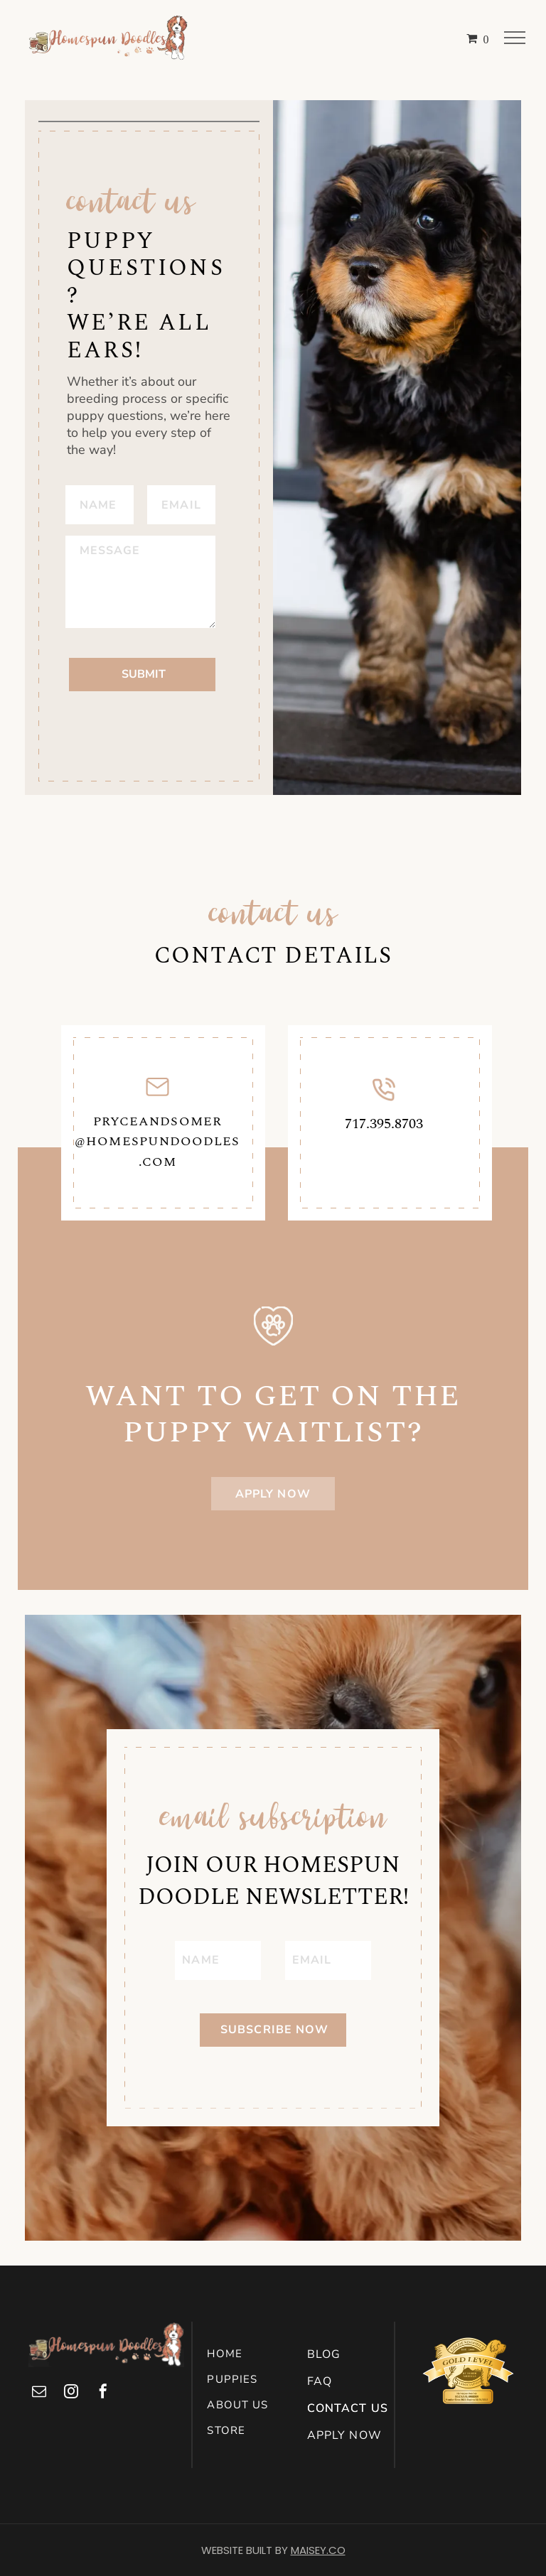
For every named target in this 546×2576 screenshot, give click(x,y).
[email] (39, 2393)
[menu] (514, 37)
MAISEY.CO (318, 2550)
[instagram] (71, 2393)
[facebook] (103, 2393)
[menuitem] (254, 2353)
